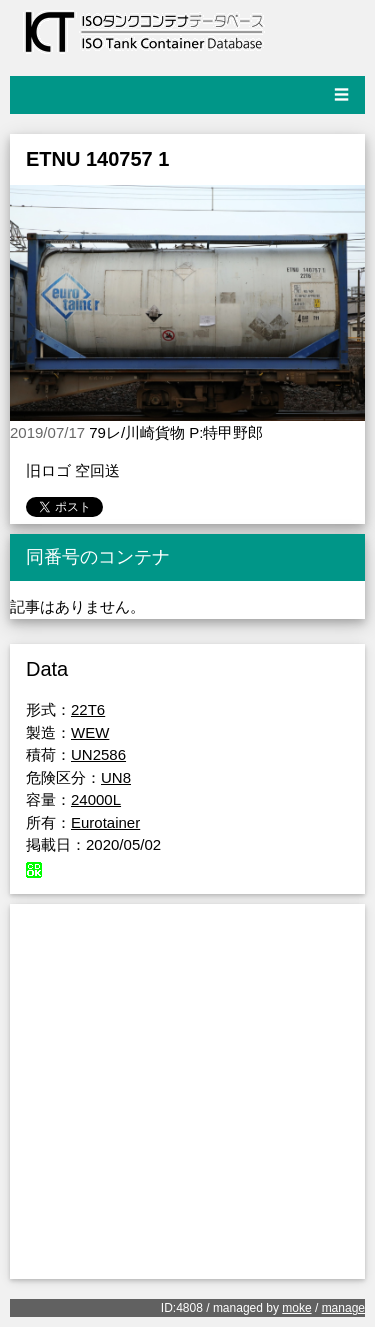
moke (296, 1308)
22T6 (88, 709)
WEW (90, 732)
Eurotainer (105, 822)
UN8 (116, 777)
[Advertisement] (187, 1091)
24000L (96, 799)
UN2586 (98, 754)
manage (343, 1308)
